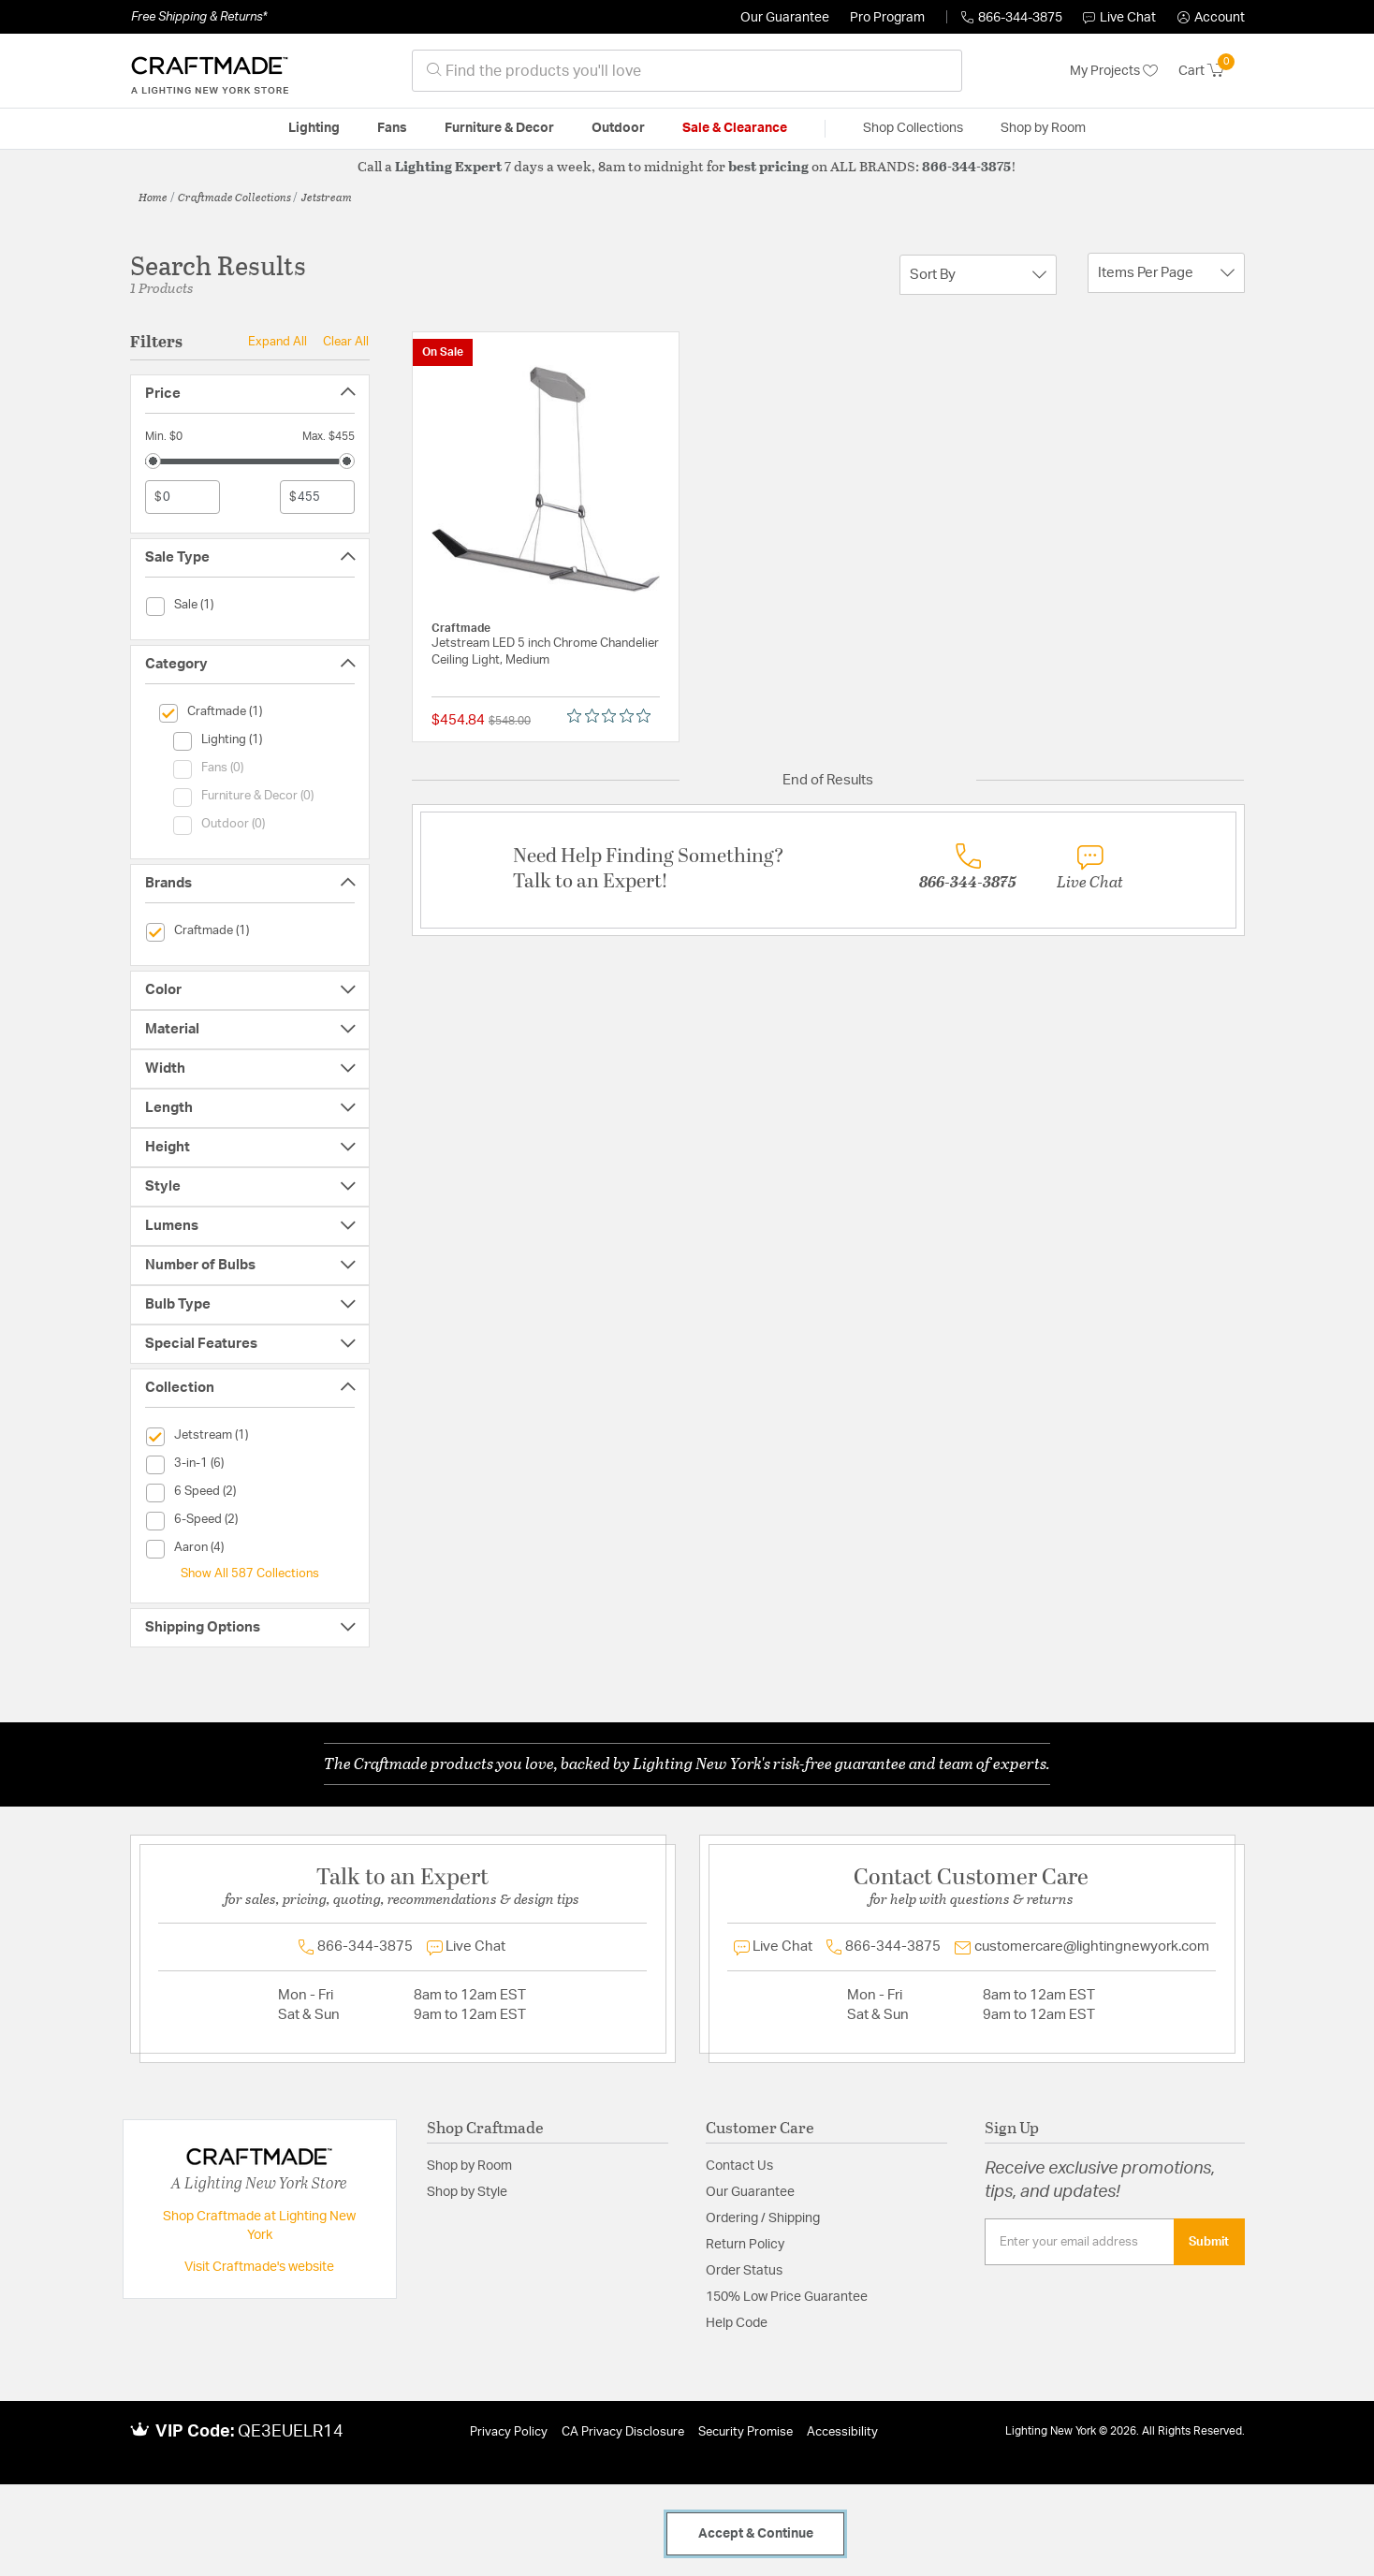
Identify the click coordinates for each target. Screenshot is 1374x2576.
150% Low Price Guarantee (787, 2297)
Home (153, 196)
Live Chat (1119, 17)
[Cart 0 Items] (1211, 71)
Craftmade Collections (234, 196)
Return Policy (745, 2244)
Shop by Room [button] (1043, 128)
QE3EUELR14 (291, 2431)
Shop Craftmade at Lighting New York (259, 2226)
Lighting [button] (314, 128)
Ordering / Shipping (763, 2218)
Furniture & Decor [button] (499, 128)
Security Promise (745, 2432)
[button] (1211, 17)
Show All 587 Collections (250, 1573)
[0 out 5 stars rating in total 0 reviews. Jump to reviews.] (613, 716)
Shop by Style (467, 2192)
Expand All (277, 341)
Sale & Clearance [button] (734, 128)
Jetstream (326, 196)
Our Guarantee (784, 17)
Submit (1209, 2241)
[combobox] (687, 71)
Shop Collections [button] (913, 128)
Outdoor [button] (618, 128)
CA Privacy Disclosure (623, 2432)
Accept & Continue (755, 2533)
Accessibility (842, 2432)
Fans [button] (392, 128)
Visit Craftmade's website (259, 2267)
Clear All (346, 341)
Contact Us (739, 2166)
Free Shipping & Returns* (199, 16)
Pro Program (887, 17)
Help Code (736, 2323)
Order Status (744, 2270)
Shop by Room (469, 2166)
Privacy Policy (509, 2432)
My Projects (1114, 71)
